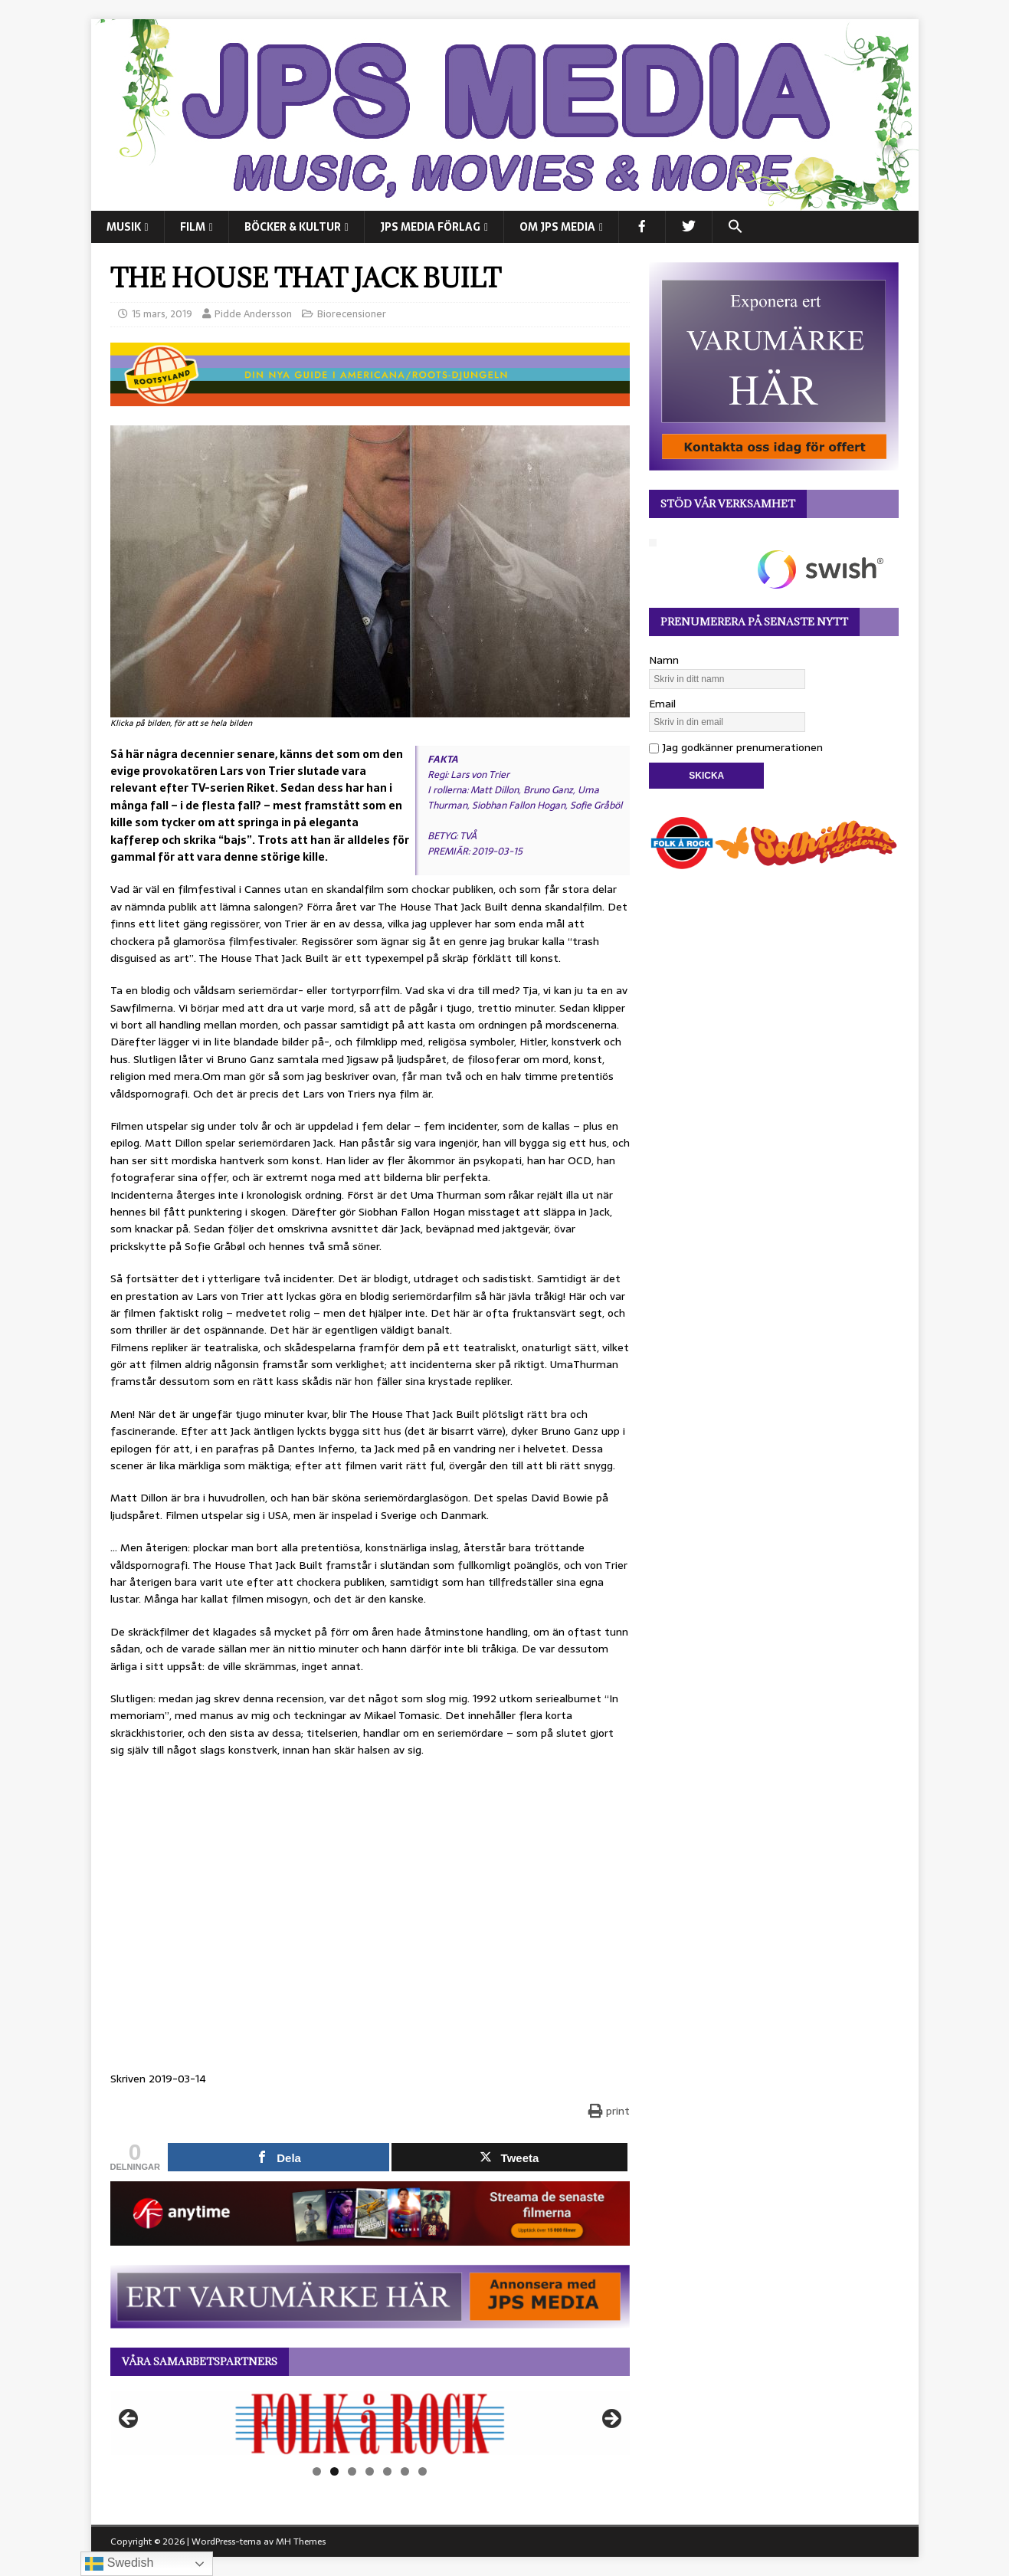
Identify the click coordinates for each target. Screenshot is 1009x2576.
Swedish (119, 2564)
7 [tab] (422, 2471)
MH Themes (301, 2541)
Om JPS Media (557, 226)
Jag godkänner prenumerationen (736, 747)
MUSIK (123, 226)
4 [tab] (369, 2471)
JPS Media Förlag (430, 226)
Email (662, 703)
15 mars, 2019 (162, 314)
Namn (664, 659)
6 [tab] (405, 2471)
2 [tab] (334, 2471)
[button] (735, 227)
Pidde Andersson (253, 314)
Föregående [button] (129, 2419)
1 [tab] (317, 2471)
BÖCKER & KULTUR (292, 226)
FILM (192, 226)
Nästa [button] (610, 2419)
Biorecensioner (351, 314)
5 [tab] (387, 2471)
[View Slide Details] (370, 2423)
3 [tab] (352, 2471)
